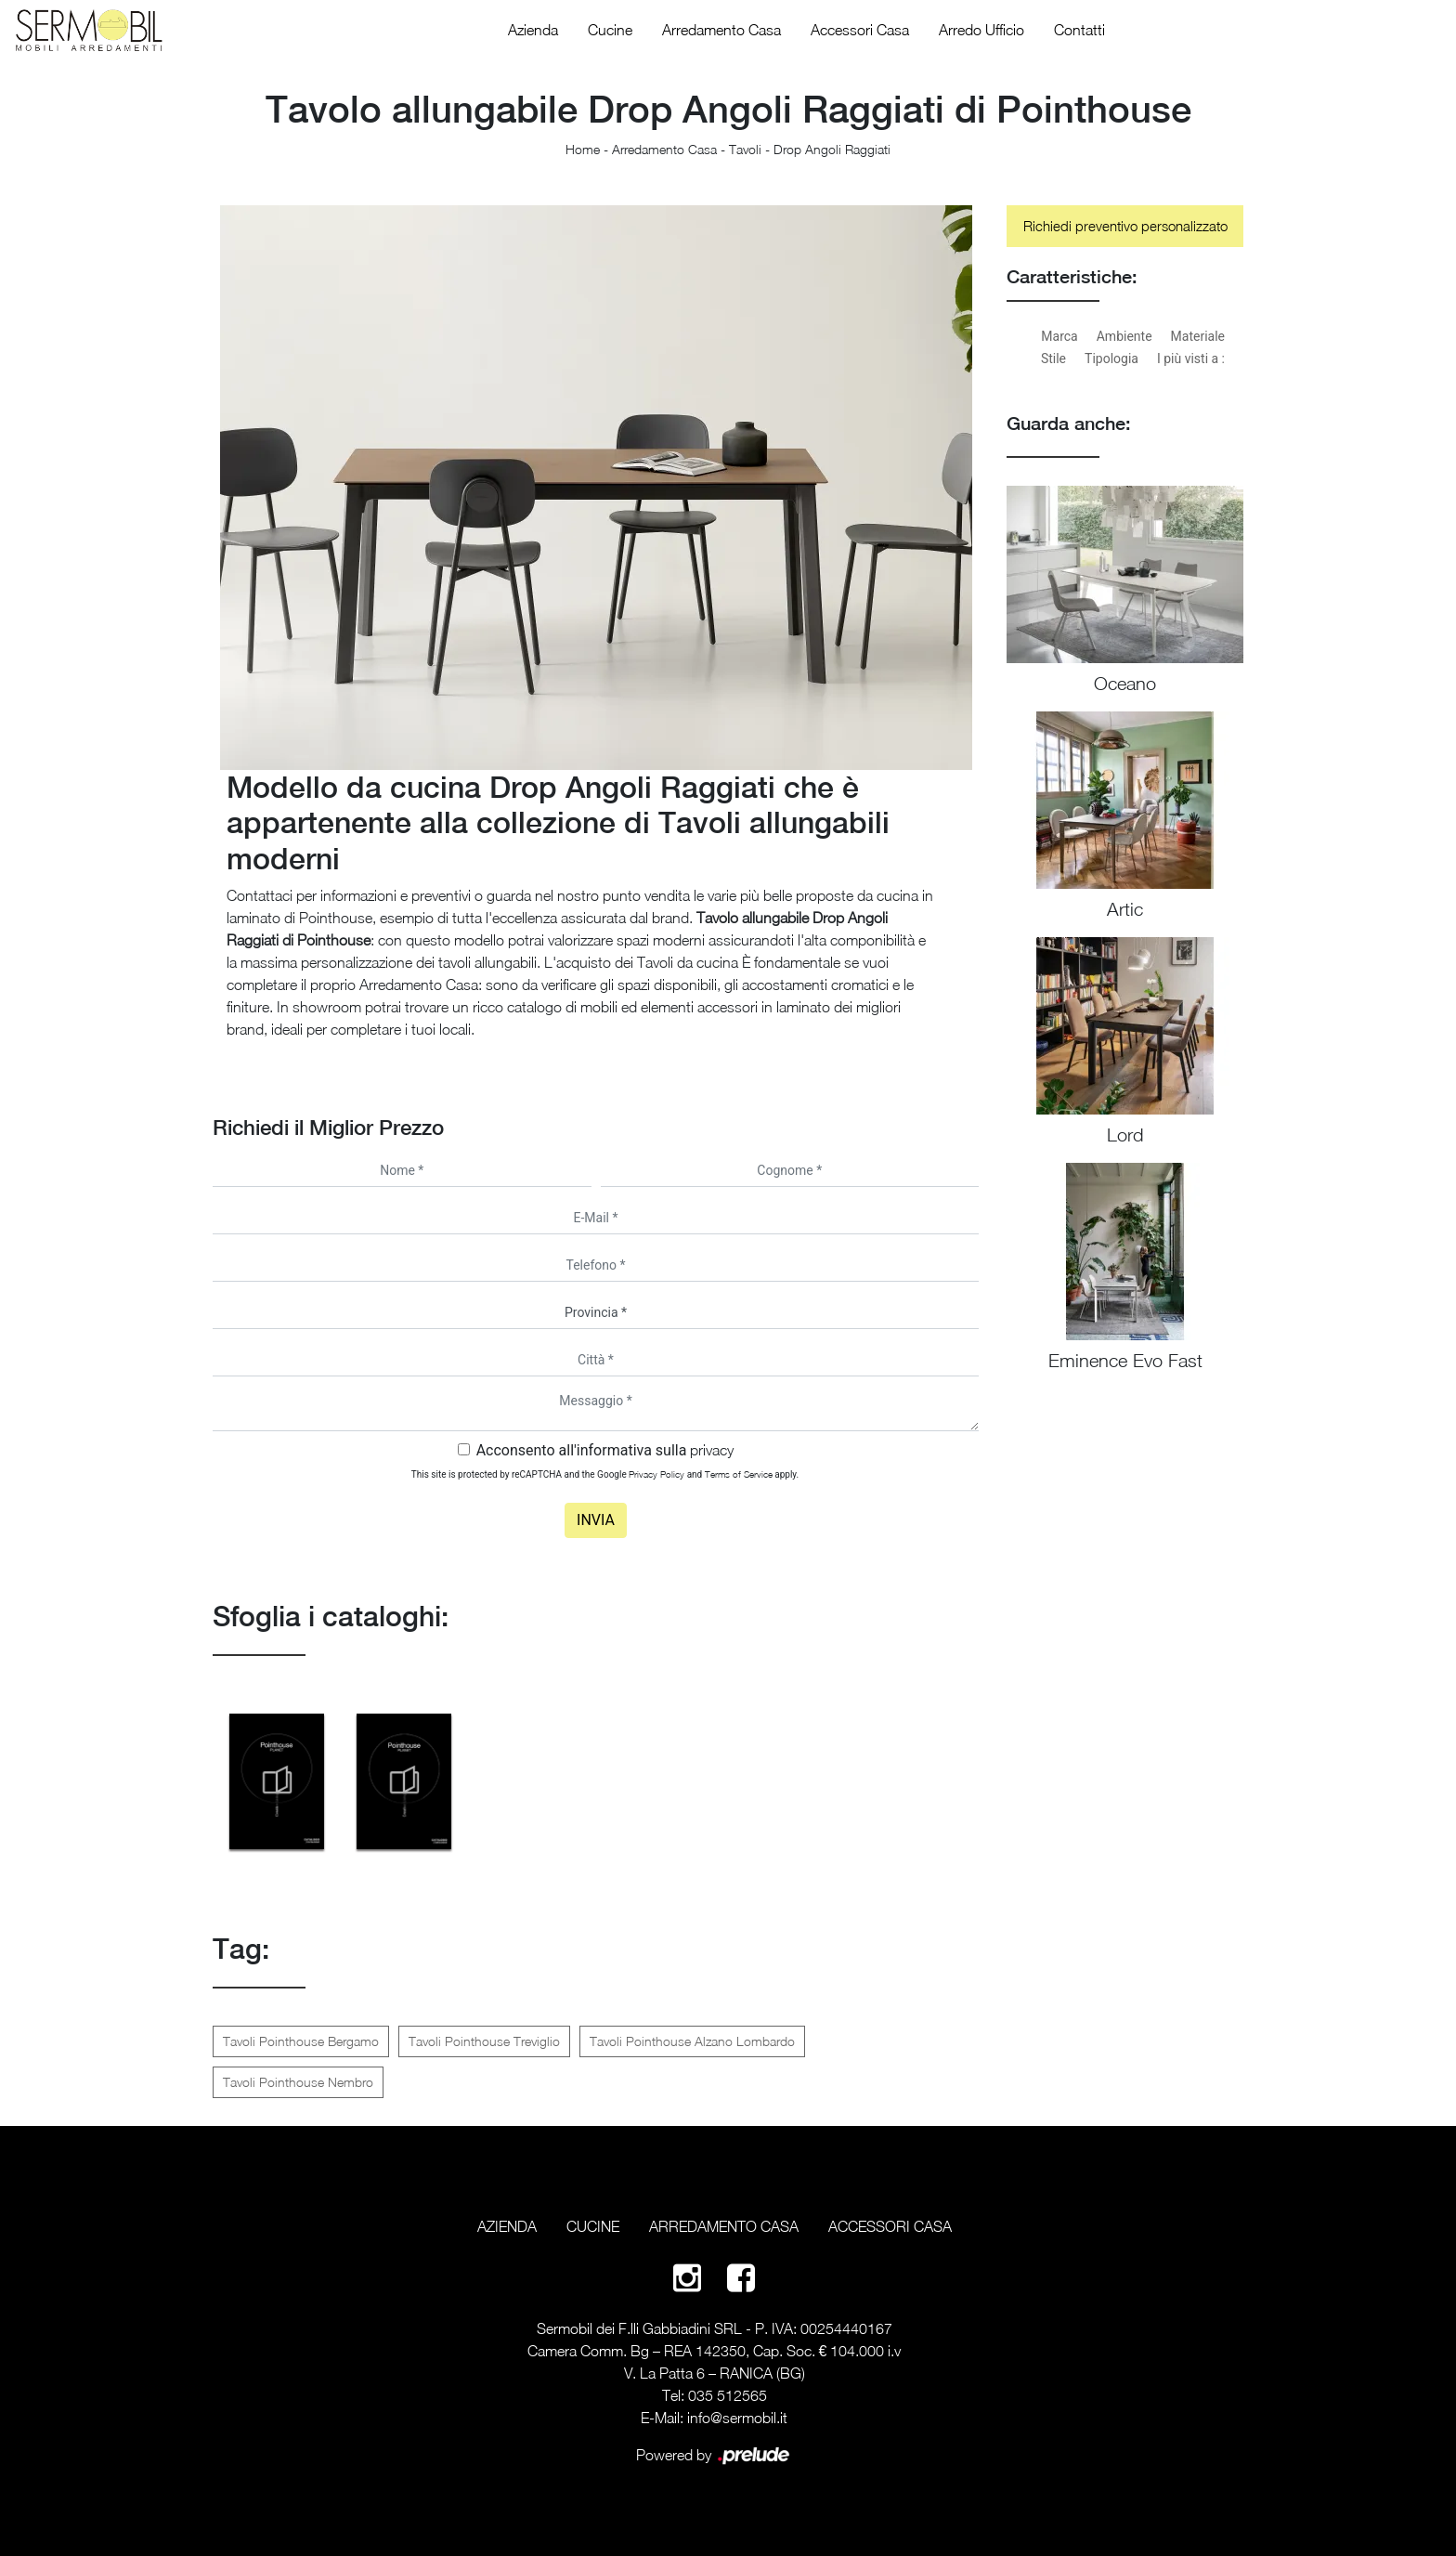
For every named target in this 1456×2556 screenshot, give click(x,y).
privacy (712, 1449)
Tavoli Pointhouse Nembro (298, 2082)
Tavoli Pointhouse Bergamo (301, 2041)
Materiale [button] (1198, 336)
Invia (596, 1520)
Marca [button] (1059, 336)
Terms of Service (739, 1474)
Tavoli (745, 149)
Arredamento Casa (721, 29)
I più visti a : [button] (1191, 358)
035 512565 (727, 2395)
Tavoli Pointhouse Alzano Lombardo (692, 2041)
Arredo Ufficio (981, 29)
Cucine (610, 29)
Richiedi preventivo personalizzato (1125, 225)
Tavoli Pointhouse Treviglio (484, 2041)
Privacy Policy (656, 1474)
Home (583, 149)
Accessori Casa (860, 29)
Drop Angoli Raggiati (832, 149)
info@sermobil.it (737, 2417)
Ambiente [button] (1124, 336)
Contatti (1079, 29)
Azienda (533, 29)
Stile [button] (1053, 358)
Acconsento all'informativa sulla (605, 1450)
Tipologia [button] (1111, 358)
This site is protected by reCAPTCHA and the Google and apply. (605, 1474)
